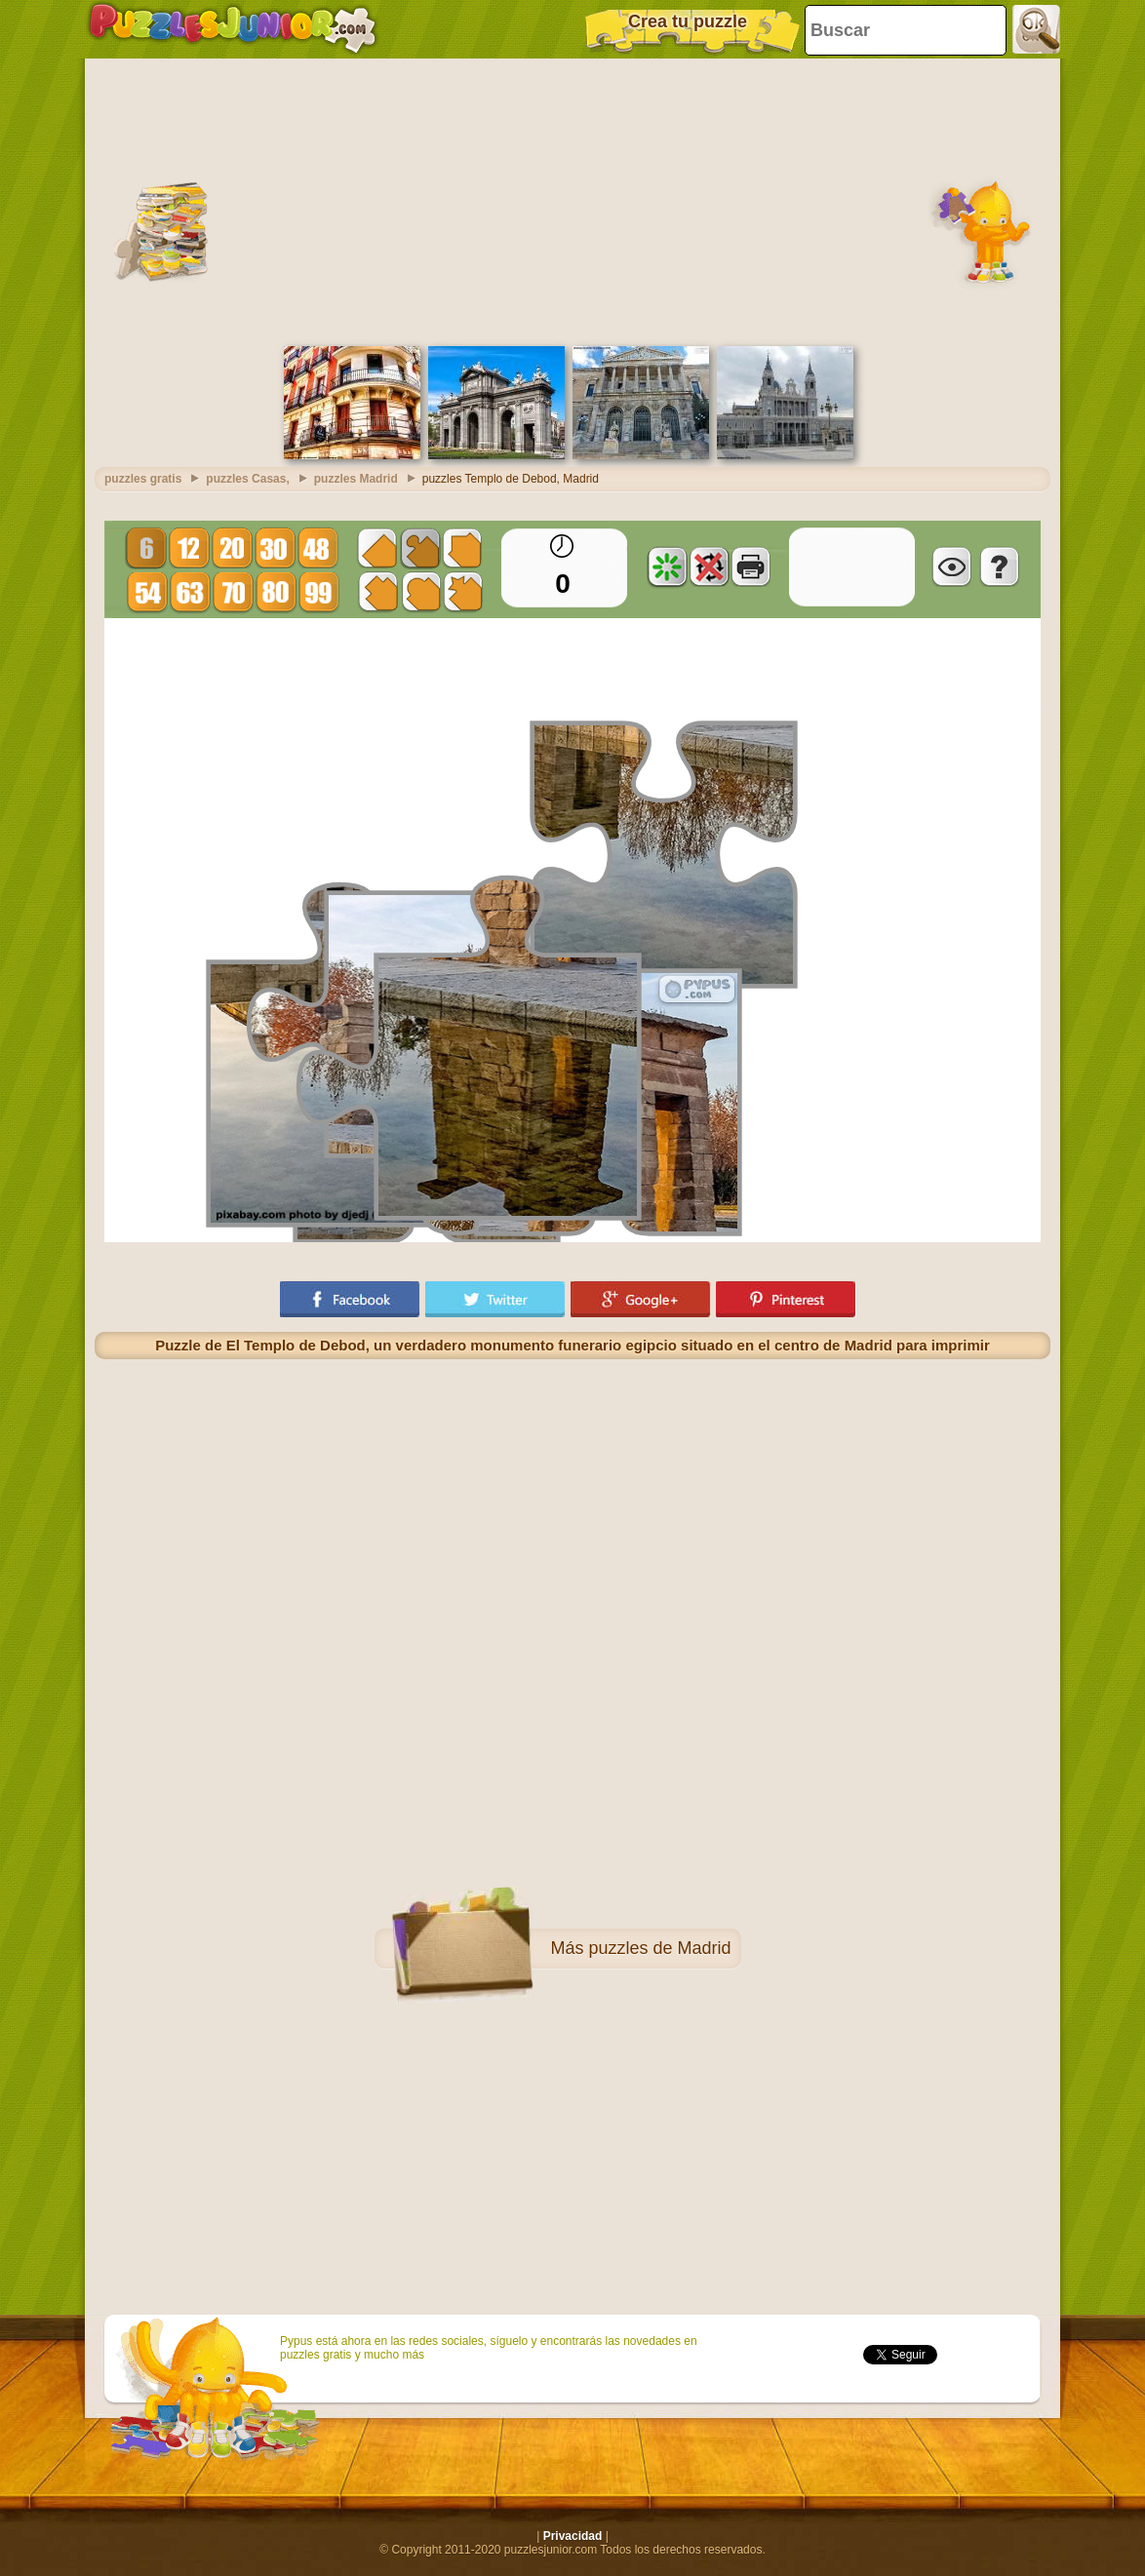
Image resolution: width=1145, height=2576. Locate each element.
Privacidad (573, 2536)
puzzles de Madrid (659, 1948)
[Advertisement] (572, 199)
